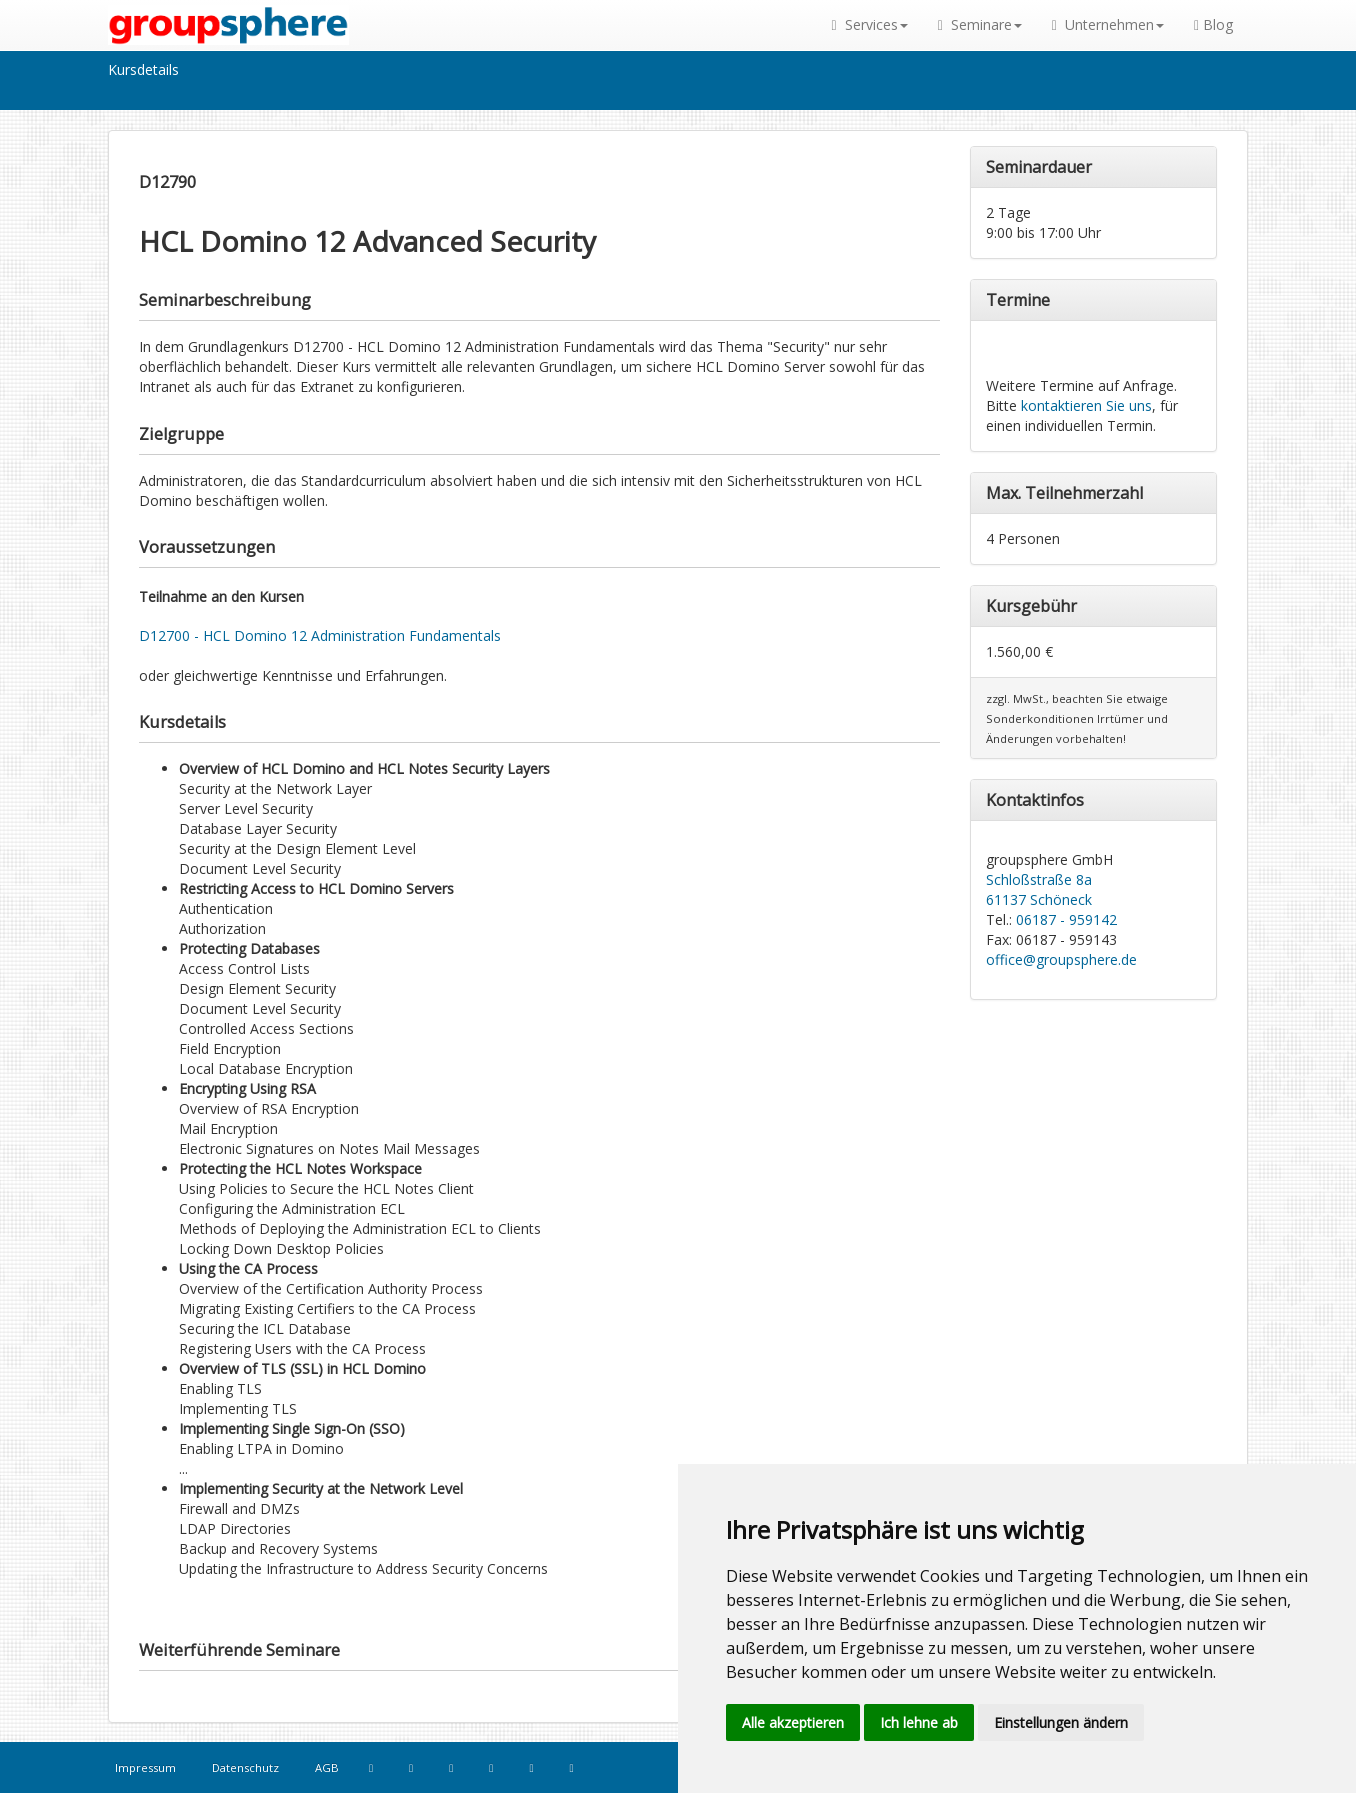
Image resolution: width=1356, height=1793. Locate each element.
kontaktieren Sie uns (1086, 405)
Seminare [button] (980, 24)
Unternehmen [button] (1108, 24)
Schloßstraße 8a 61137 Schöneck (1039, 889)
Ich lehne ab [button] (919, 1722)
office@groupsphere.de (1061, 959)
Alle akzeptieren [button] (793, 1722)
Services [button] (870, 24)
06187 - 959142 (1066, 919)
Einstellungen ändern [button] (1061, 1722)
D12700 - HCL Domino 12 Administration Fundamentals (320, 635)
